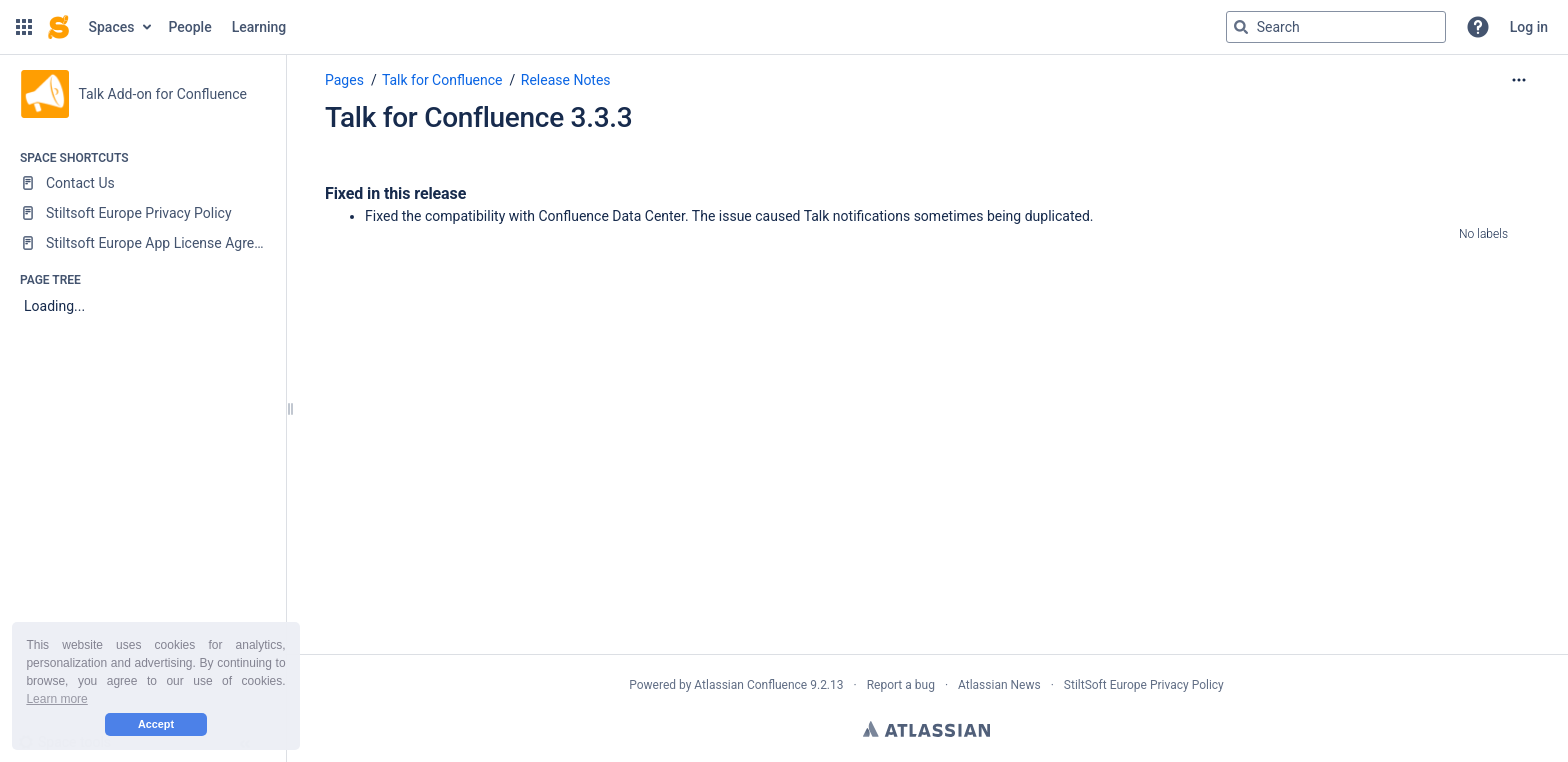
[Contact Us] (142, 183)
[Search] (1241, 27)
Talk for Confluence (442, 80)
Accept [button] (156, 724)
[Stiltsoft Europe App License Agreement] (142, 243)
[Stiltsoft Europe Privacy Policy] (142, 213)
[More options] (1519, 80)
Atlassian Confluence (750, 685)
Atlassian (926, 729)
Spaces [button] (112, 27)
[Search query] (1336, 27)
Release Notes (566, 80)
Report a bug (901, 685)
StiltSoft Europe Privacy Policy (1144, 685)
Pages (344, 80)
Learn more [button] (56, 699)
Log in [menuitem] (1529, 27)
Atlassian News (999, 685)
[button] (24, 27)
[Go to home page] (58, 27)
